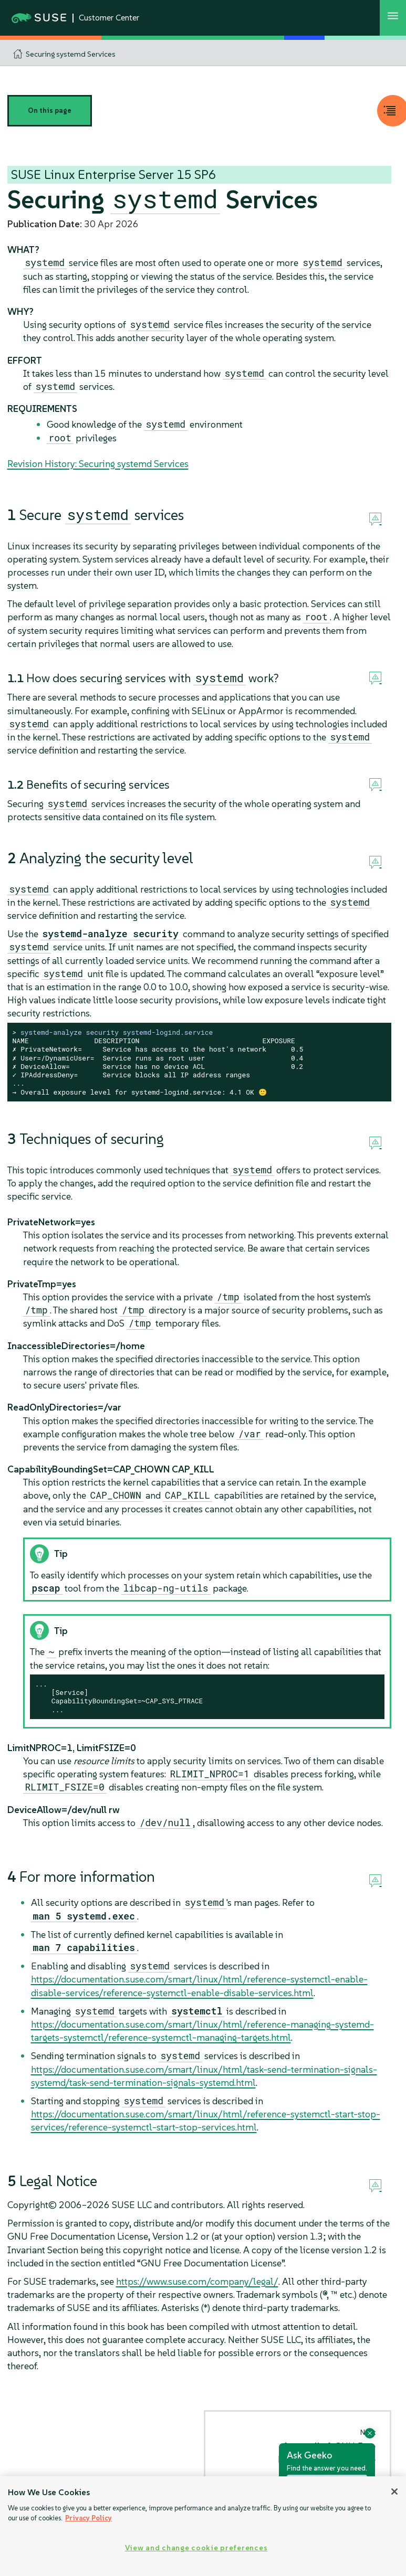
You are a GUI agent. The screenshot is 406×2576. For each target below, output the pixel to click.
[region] (203, 2526)
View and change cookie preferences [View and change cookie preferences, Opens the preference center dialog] (196, 2547)
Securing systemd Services (71, 54)
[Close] (394, 2491)
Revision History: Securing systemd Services (98, 464)
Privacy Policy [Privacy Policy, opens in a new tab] (88, 2518)
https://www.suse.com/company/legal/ (197, 2281)
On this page (49, 110)
